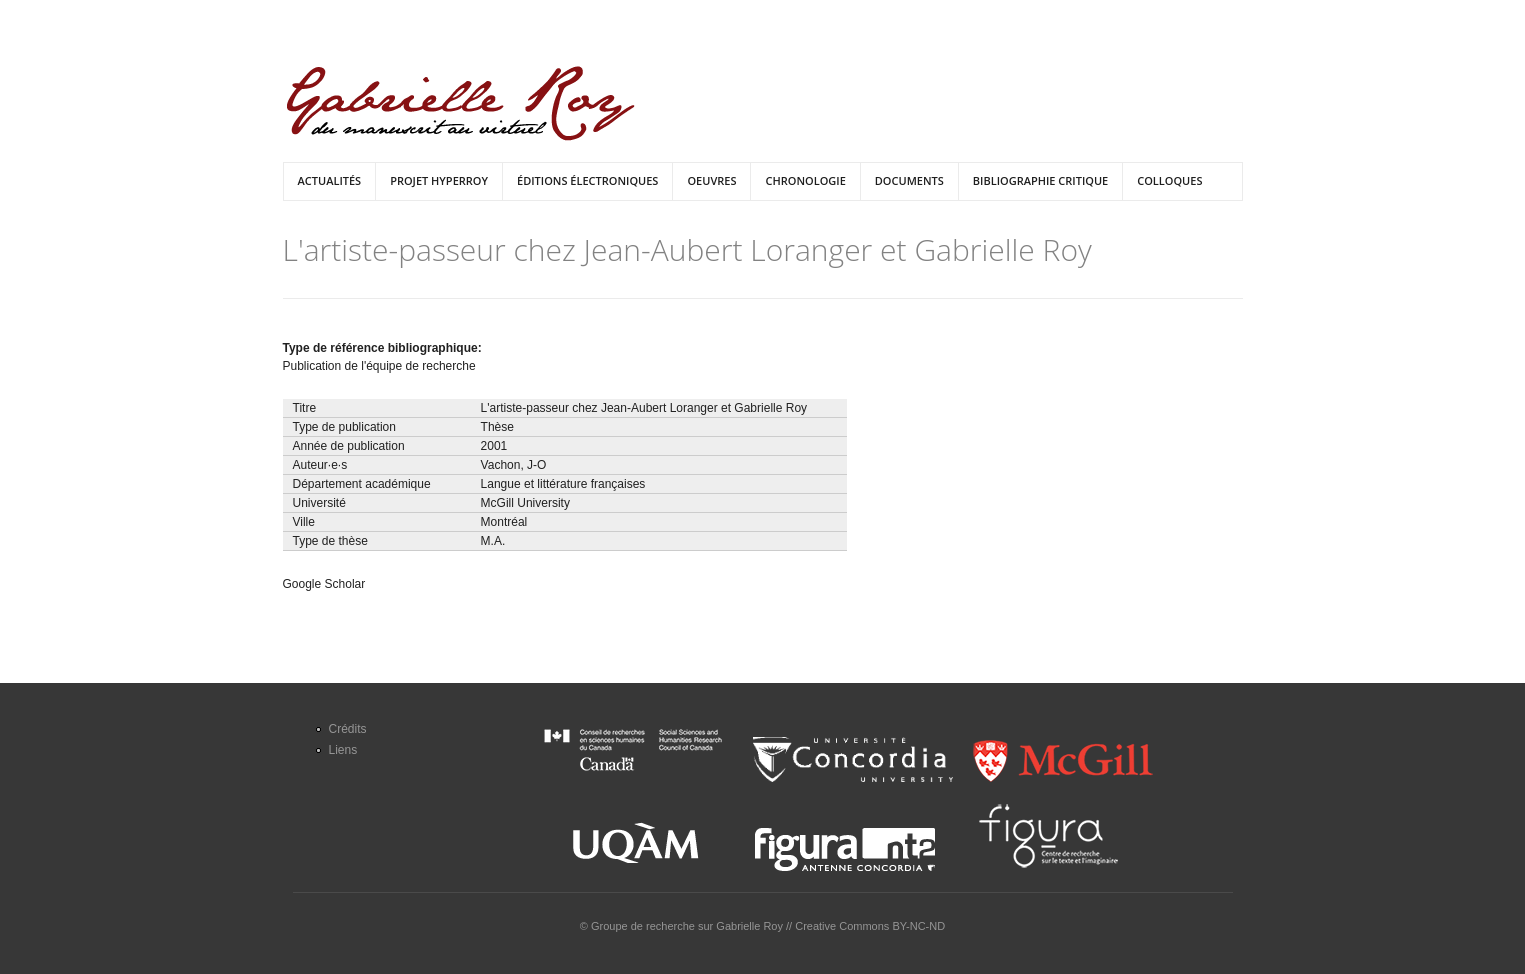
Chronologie (805, 180)
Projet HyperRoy (439, 180)
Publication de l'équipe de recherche (379, 366)
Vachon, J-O (514, 465)
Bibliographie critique (1040, 180)
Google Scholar (324, 584)
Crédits (348, 729)
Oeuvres (711, 180)
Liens (343, 750)
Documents (909, 180)
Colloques (1169, 180)
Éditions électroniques (587, 180)
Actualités (330, 180)
